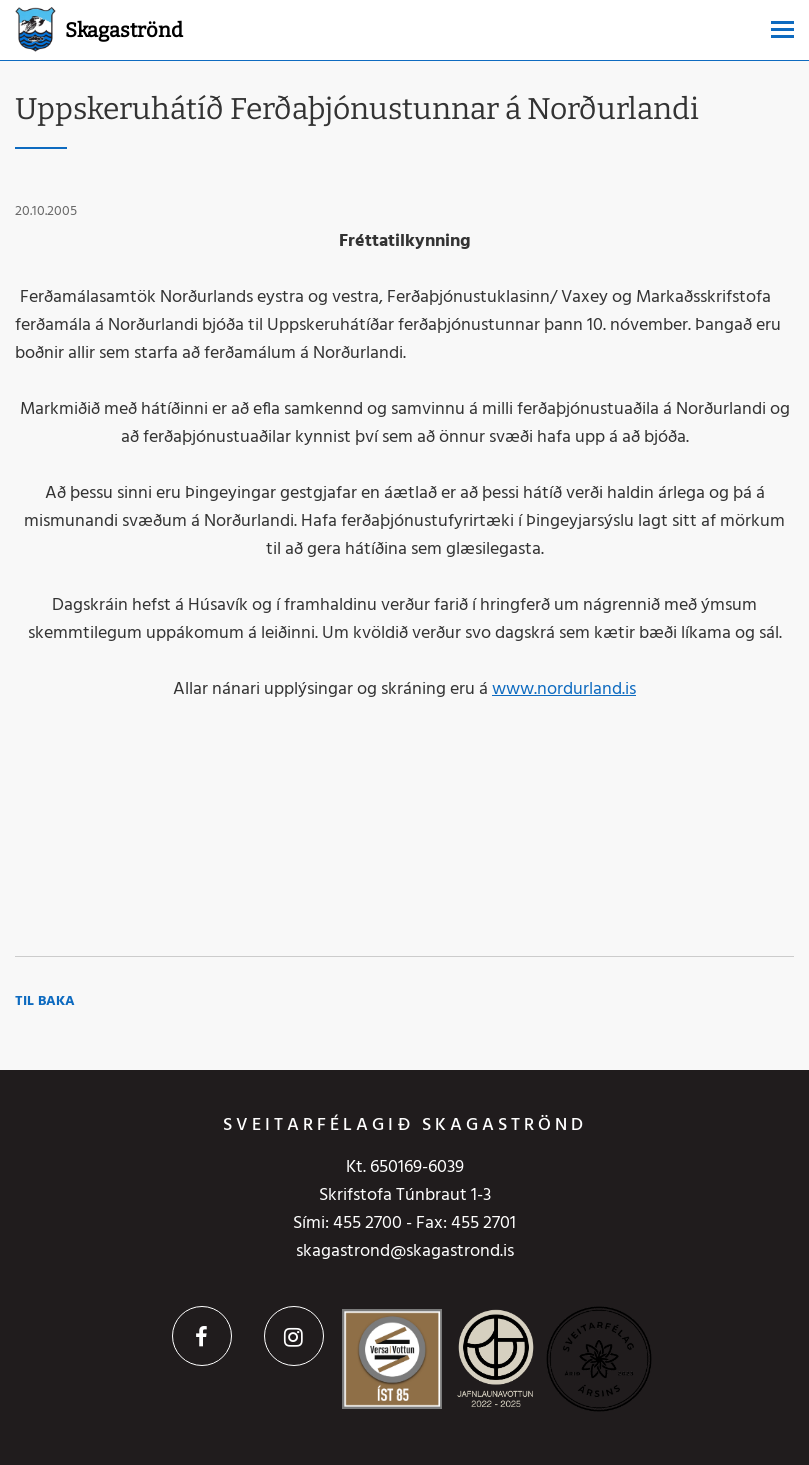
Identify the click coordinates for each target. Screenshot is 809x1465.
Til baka (45, 1001)
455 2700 (367, 1223)
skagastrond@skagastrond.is (405, 1251)
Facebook (202, 1336)
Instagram (294, 1336)
